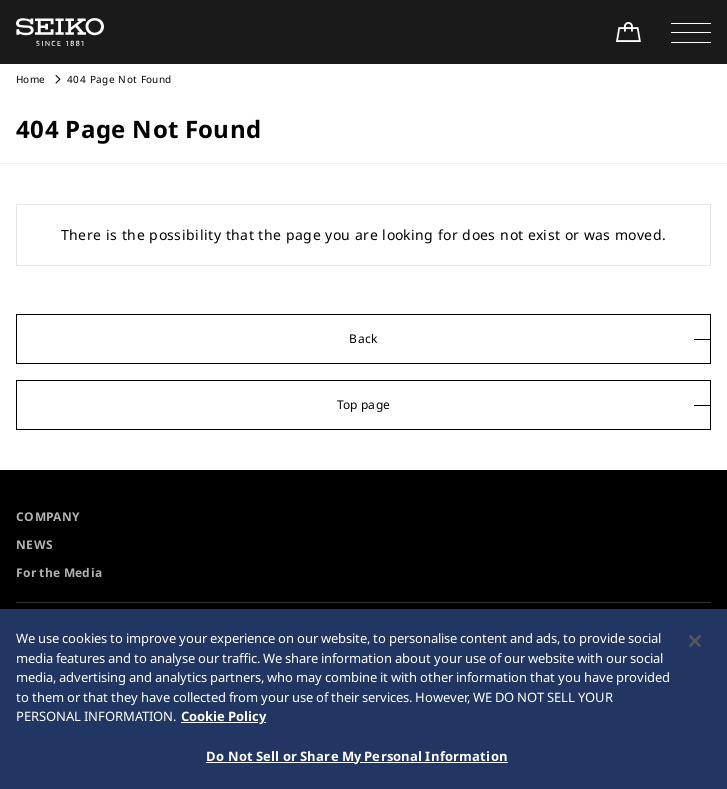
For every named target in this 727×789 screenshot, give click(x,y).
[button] (691, 32)
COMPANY (47, 516)
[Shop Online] (628, 32)
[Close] (695, 647)
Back (363, 338)
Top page (364, 404)
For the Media (59, 572)
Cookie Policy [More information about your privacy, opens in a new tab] (223, 722)
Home (30, 79)
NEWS (34, 544)
